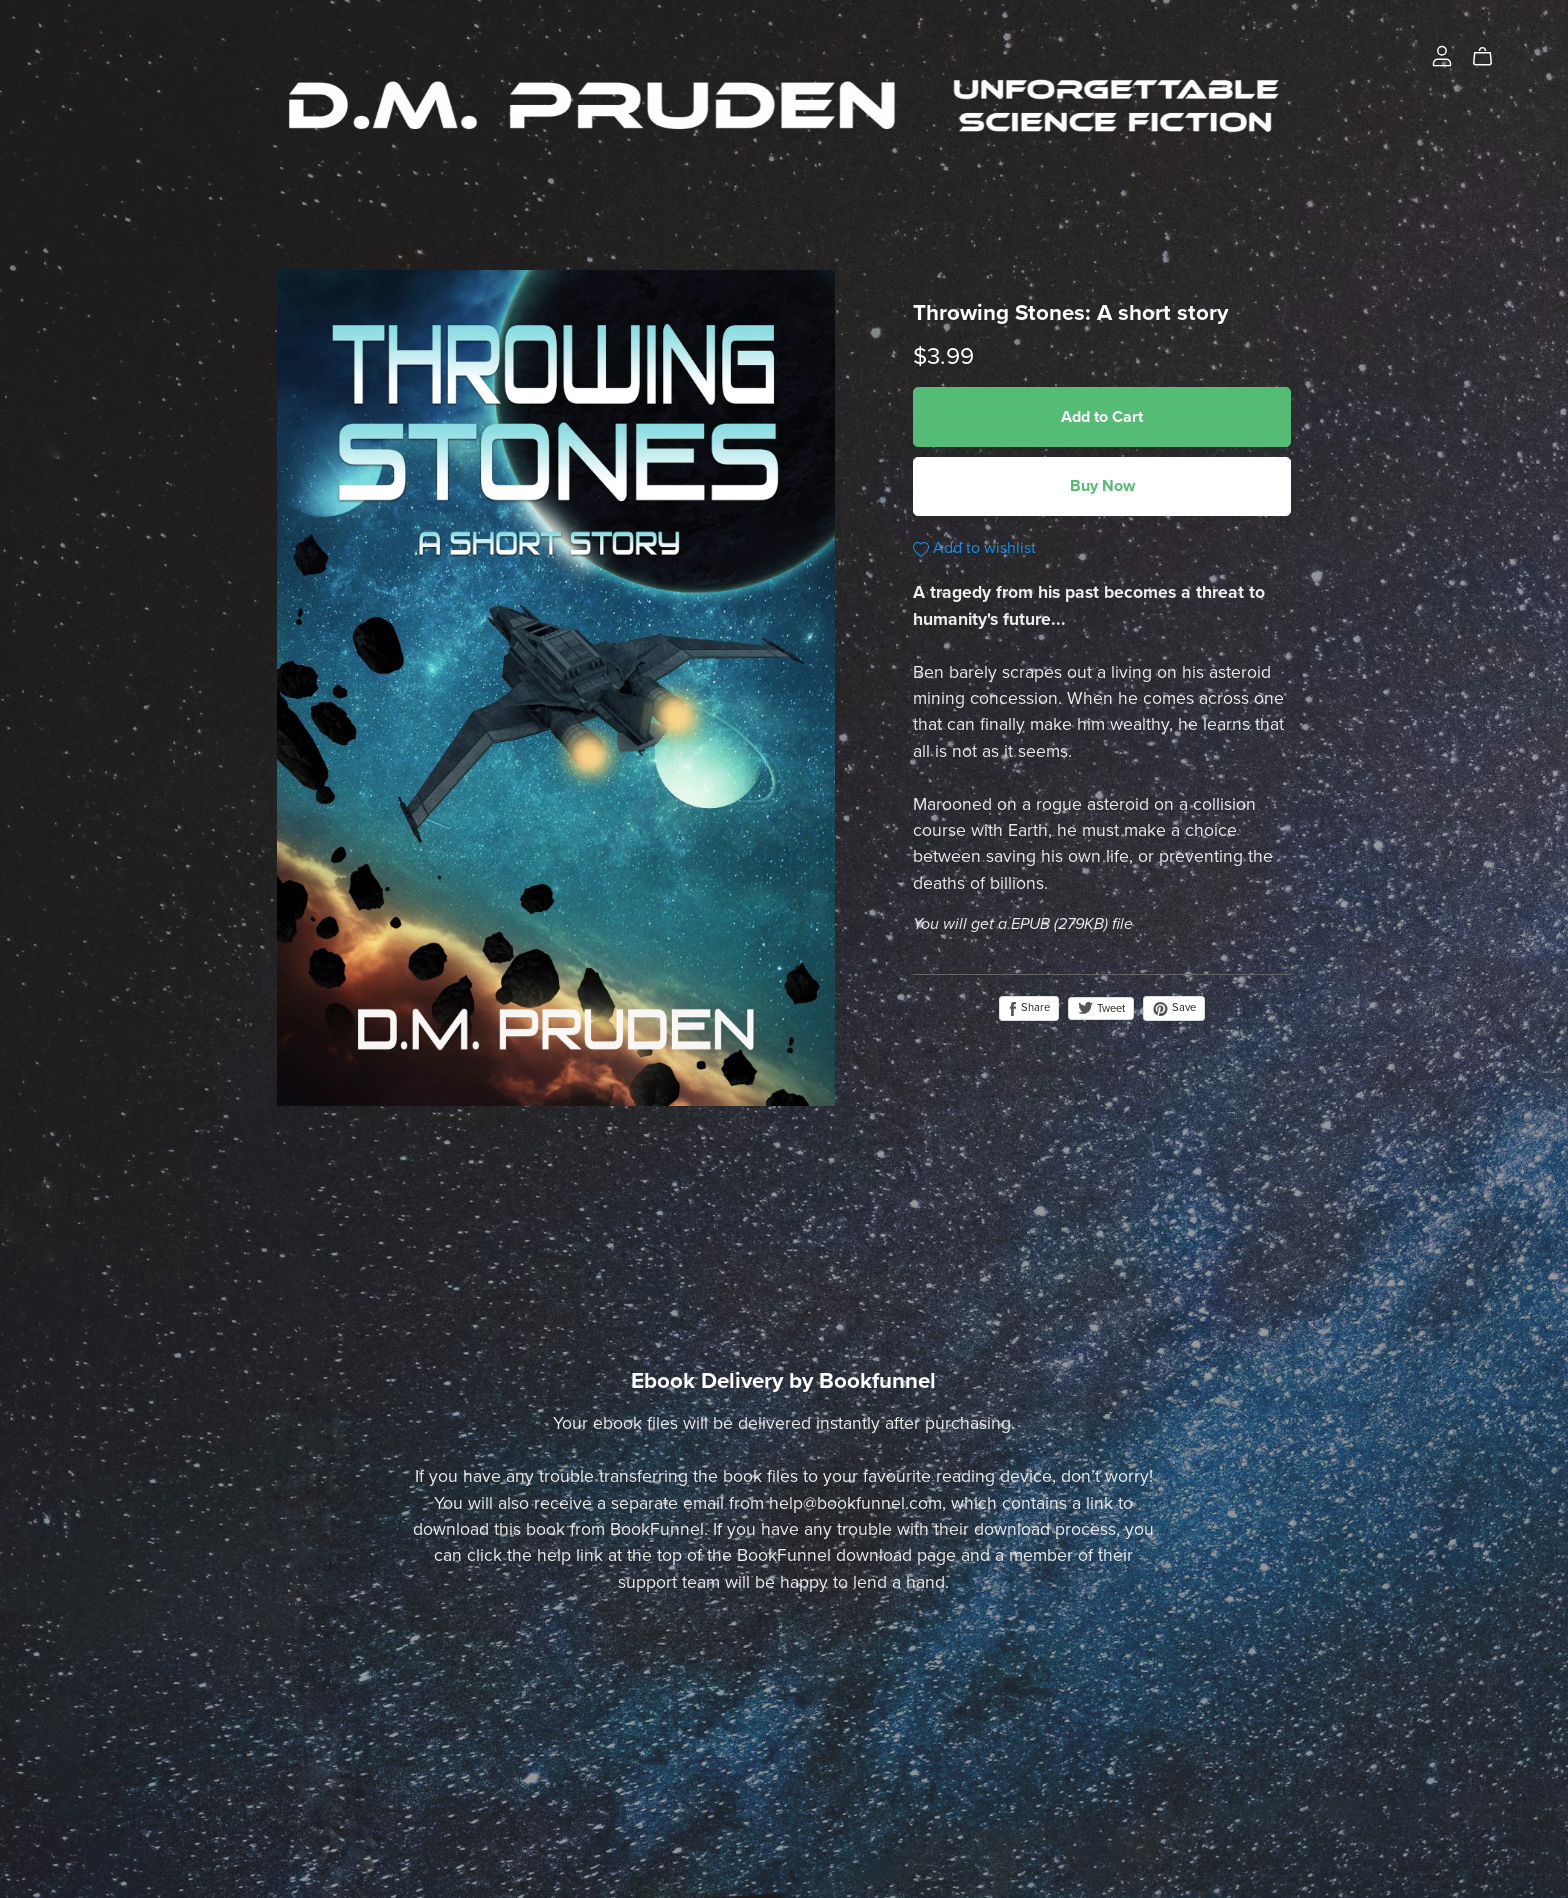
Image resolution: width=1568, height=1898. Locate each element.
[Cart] (1490, 57)
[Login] (1442, 55)
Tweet (1101, 1008)
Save (1174, 1008)
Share (1029, 1008)
